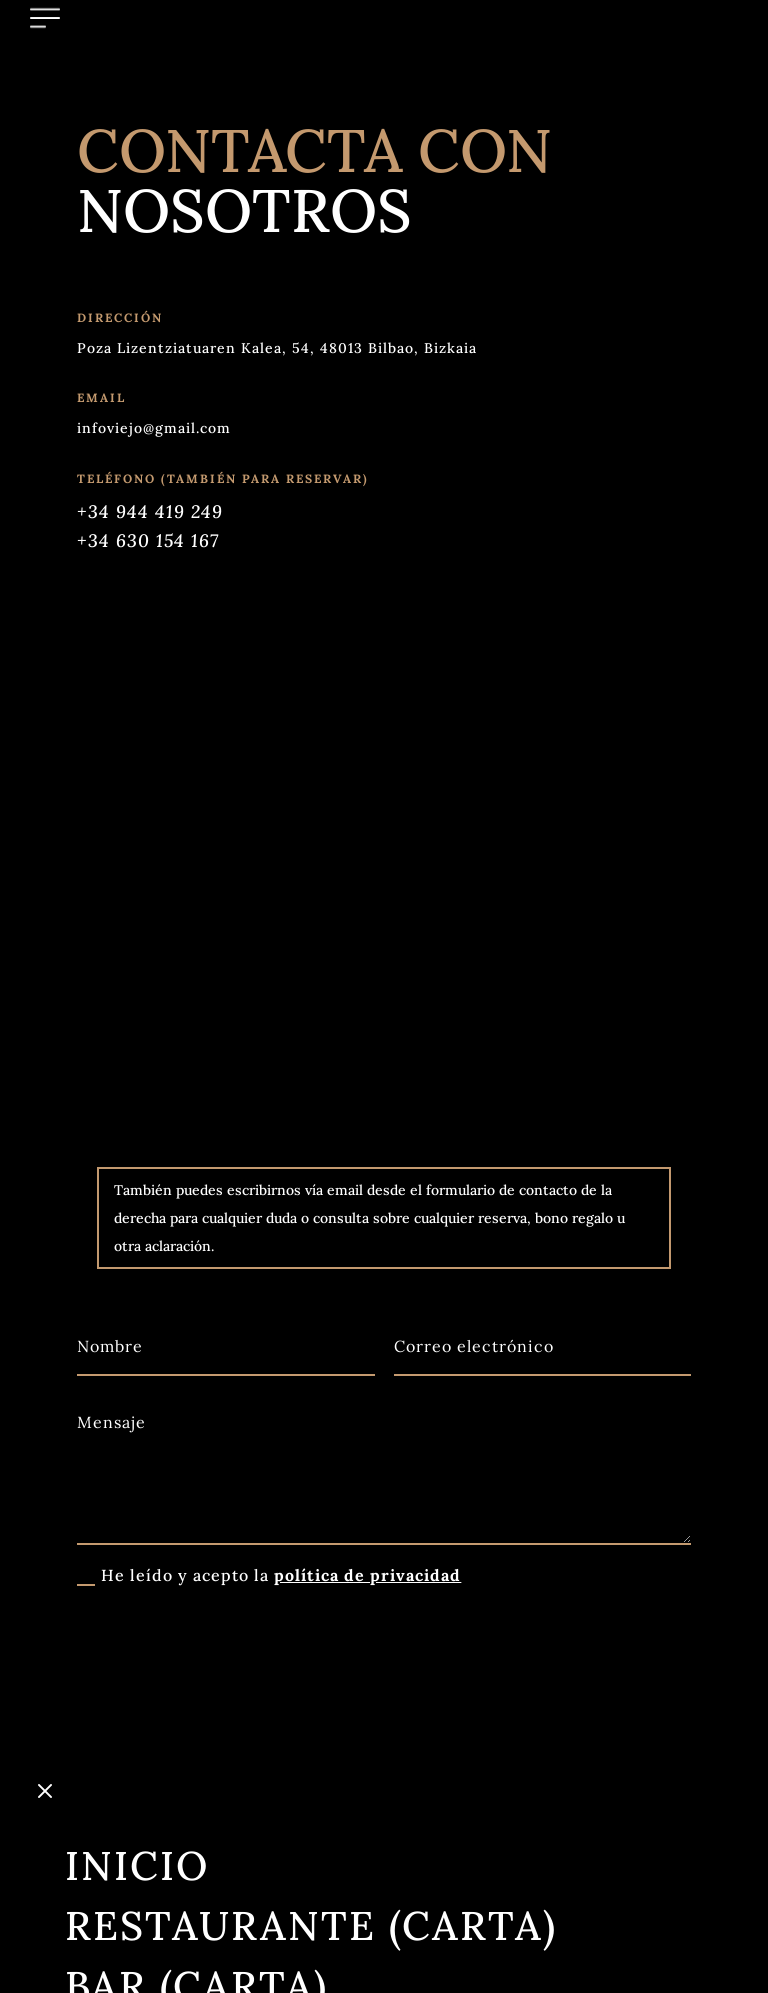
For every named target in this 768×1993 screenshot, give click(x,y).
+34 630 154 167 (148, 540)
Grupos (153, 1919)
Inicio (137, 1739)
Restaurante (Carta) (311, 1799)
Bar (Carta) (196, 1859)
